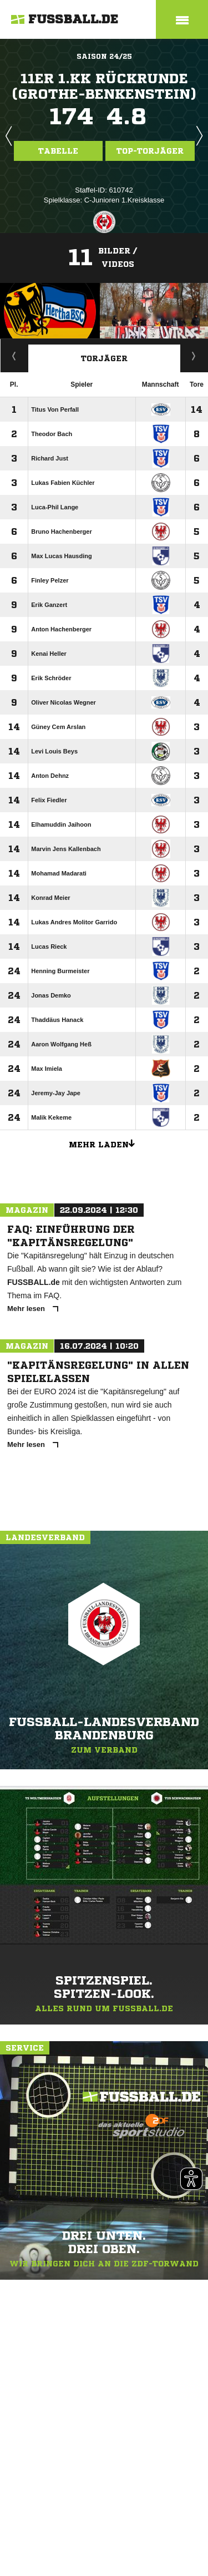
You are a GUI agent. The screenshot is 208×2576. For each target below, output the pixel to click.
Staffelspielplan (14, 355)
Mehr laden (106, 1143)
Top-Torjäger (150, 151)
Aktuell (194, 355)
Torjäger (104, 358)
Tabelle (58, 151)
